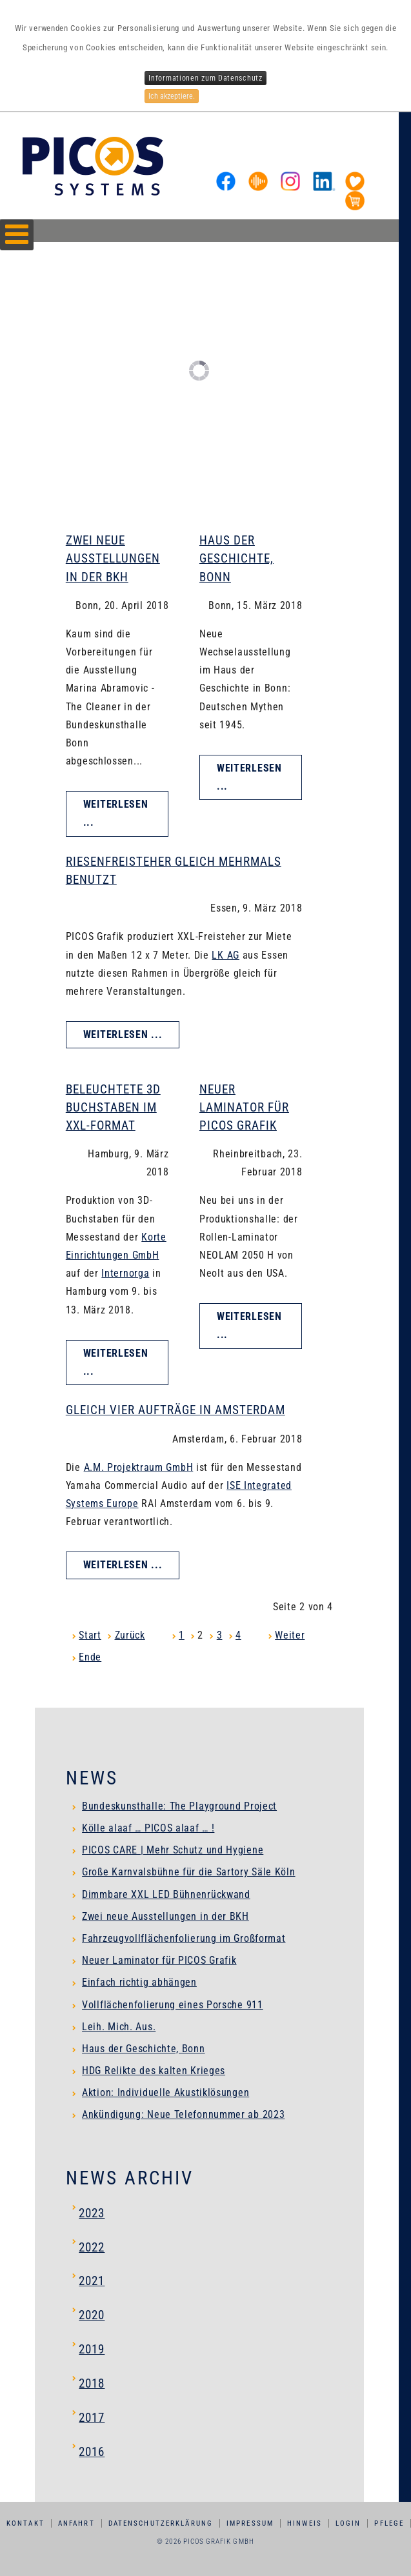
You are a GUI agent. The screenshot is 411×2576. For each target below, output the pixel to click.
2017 (92, 2417)
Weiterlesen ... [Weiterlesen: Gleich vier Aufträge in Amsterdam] (123, 1565)
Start (90, 1635)
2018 (92, 2383)
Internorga (125, 1273)
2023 (92, 2213)
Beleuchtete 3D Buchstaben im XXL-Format (113, 1107)
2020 (92, 2315)
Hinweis (304, 2523)
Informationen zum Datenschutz (205, 78)
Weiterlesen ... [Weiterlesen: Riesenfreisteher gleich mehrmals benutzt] (123, 1034)
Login (348, 2523)
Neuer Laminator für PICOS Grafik (244, 1107)
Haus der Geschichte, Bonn (236, 558)
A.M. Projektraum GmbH (139, 1467)
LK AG (225, 955)
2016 (92, 2451)
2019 (92, 2349)
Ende (90, 1657)
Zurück (130, 1635)
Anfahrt (76, 2523)
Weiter (290, 1635)
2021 (92, 2280)
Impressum (250, 2523)
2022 (92, 2247)
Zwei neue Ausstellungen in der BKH (113, 558)
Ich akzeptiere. (171, 96)
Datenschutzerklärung (160, 2523)
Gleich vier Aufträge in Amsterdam (175, 1410)
